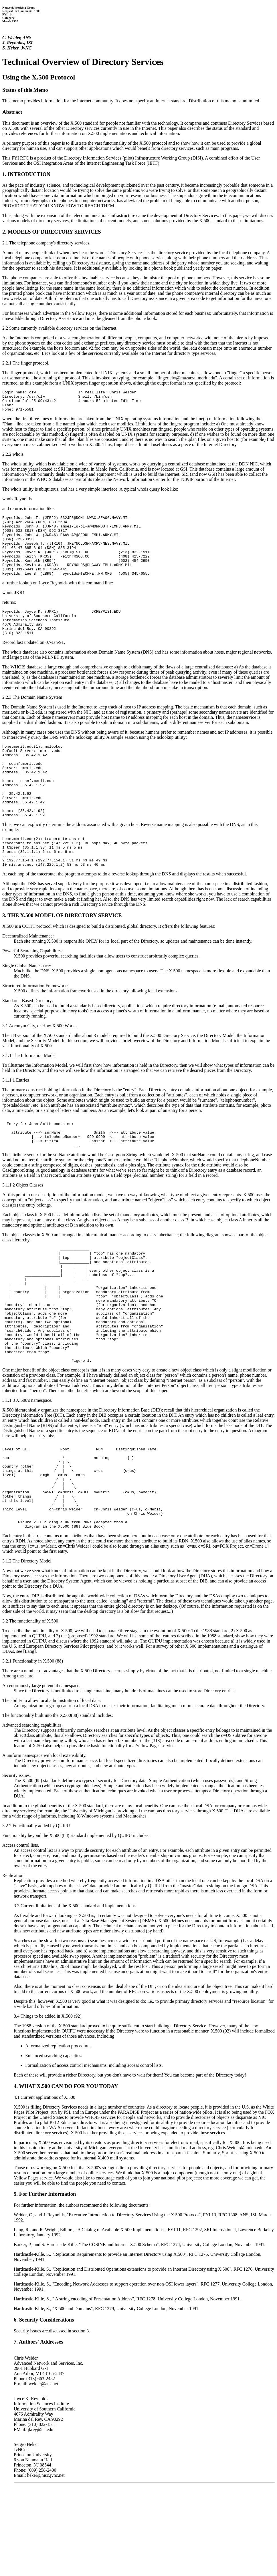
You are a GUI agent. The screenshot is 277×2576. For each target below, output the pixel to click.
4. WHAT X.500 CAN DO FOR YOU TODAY (66, 2174)
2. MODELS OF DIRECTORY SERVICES (51, 232)
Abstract (12, 112)
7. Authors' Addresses (38, 2430)
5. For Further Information (45, 2282)
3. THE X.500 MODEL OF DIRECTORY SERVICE (62, 957)
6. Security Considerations (44, 2408)
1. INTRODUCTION (26, 174)
